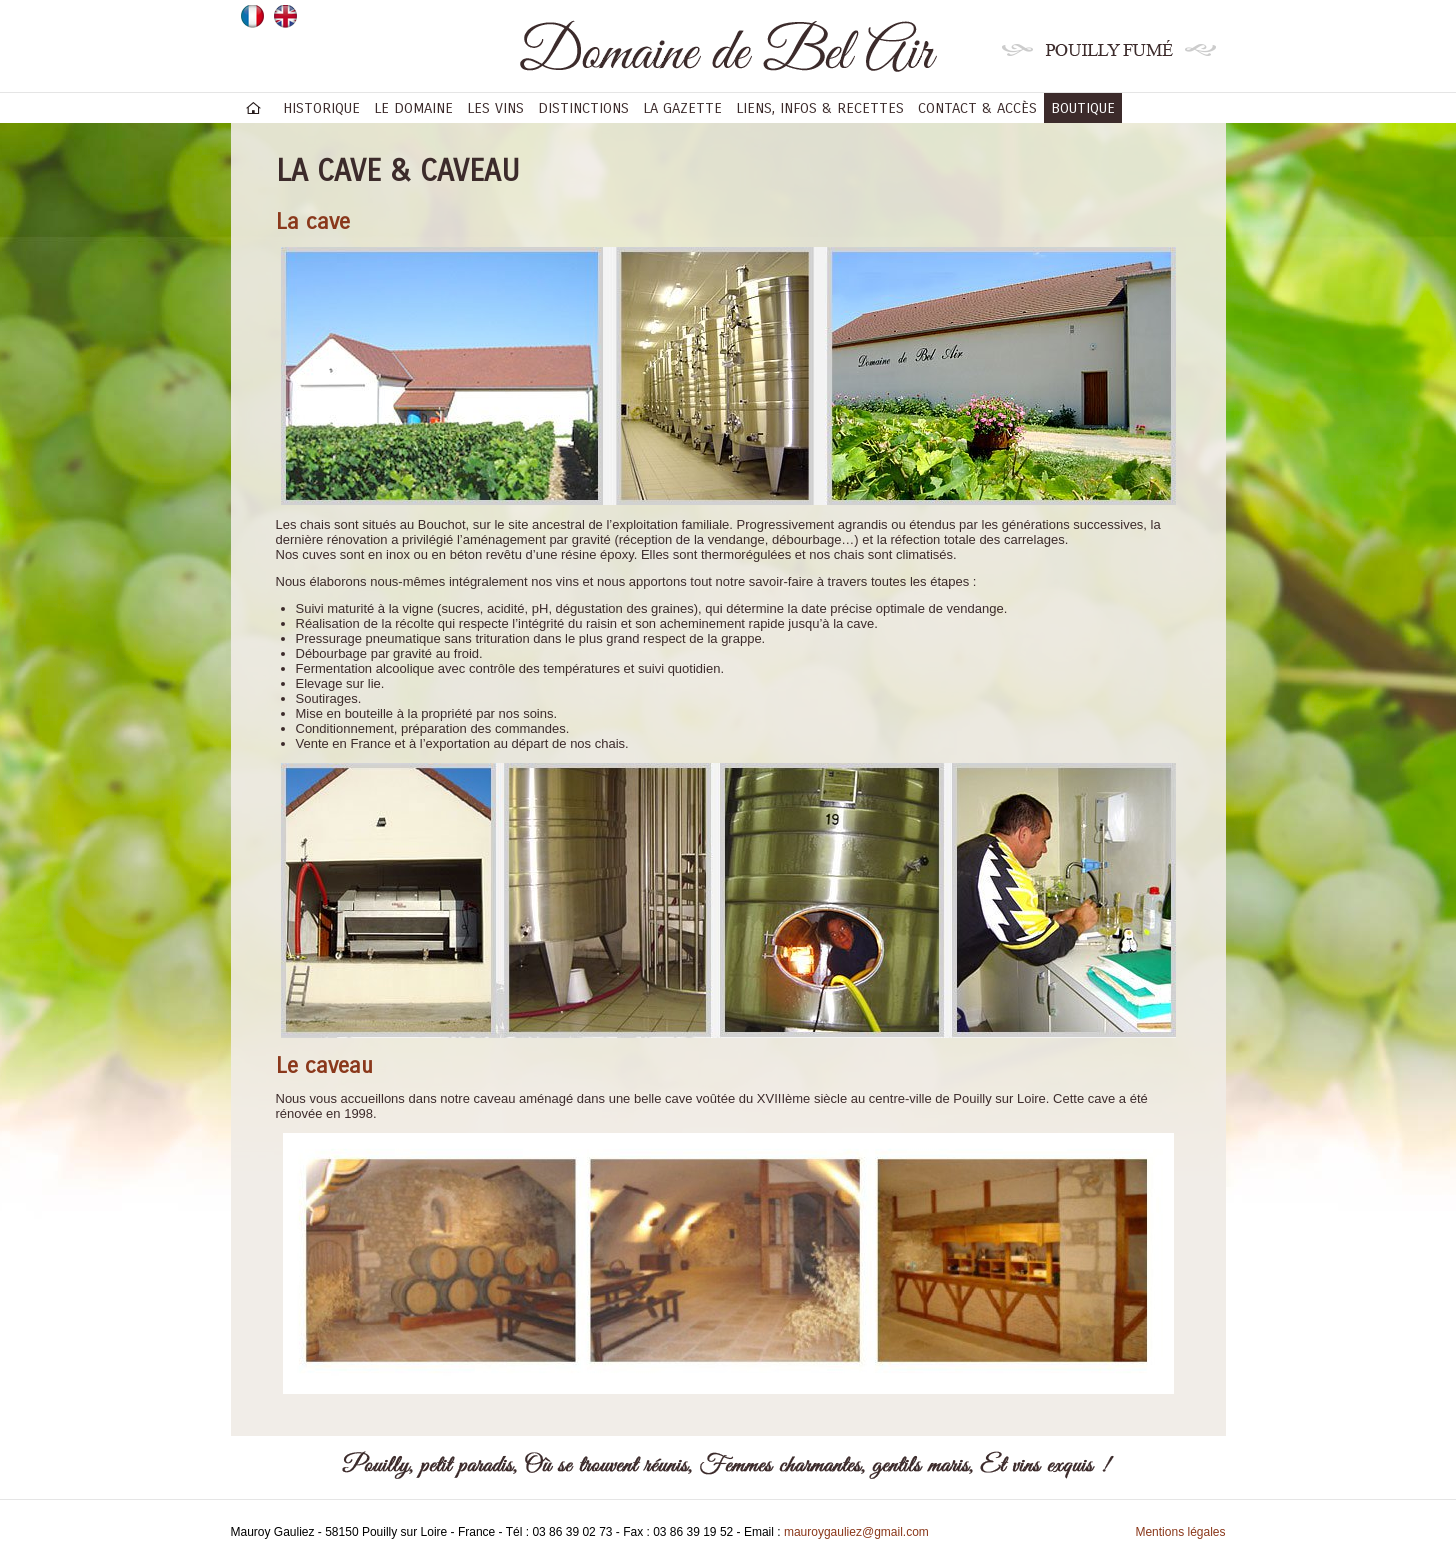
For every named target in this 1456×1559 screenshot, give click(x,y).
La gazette (682, 108)
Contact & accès (977, 108)
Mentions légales (1180, 1532)
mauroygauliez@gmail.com (856, 1532)
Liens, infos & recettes (820, 108)
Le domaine (413, 108)
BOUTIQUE (1083, 108)
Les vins (495, 108)
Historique (321, 108)
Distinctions (583, 108)
